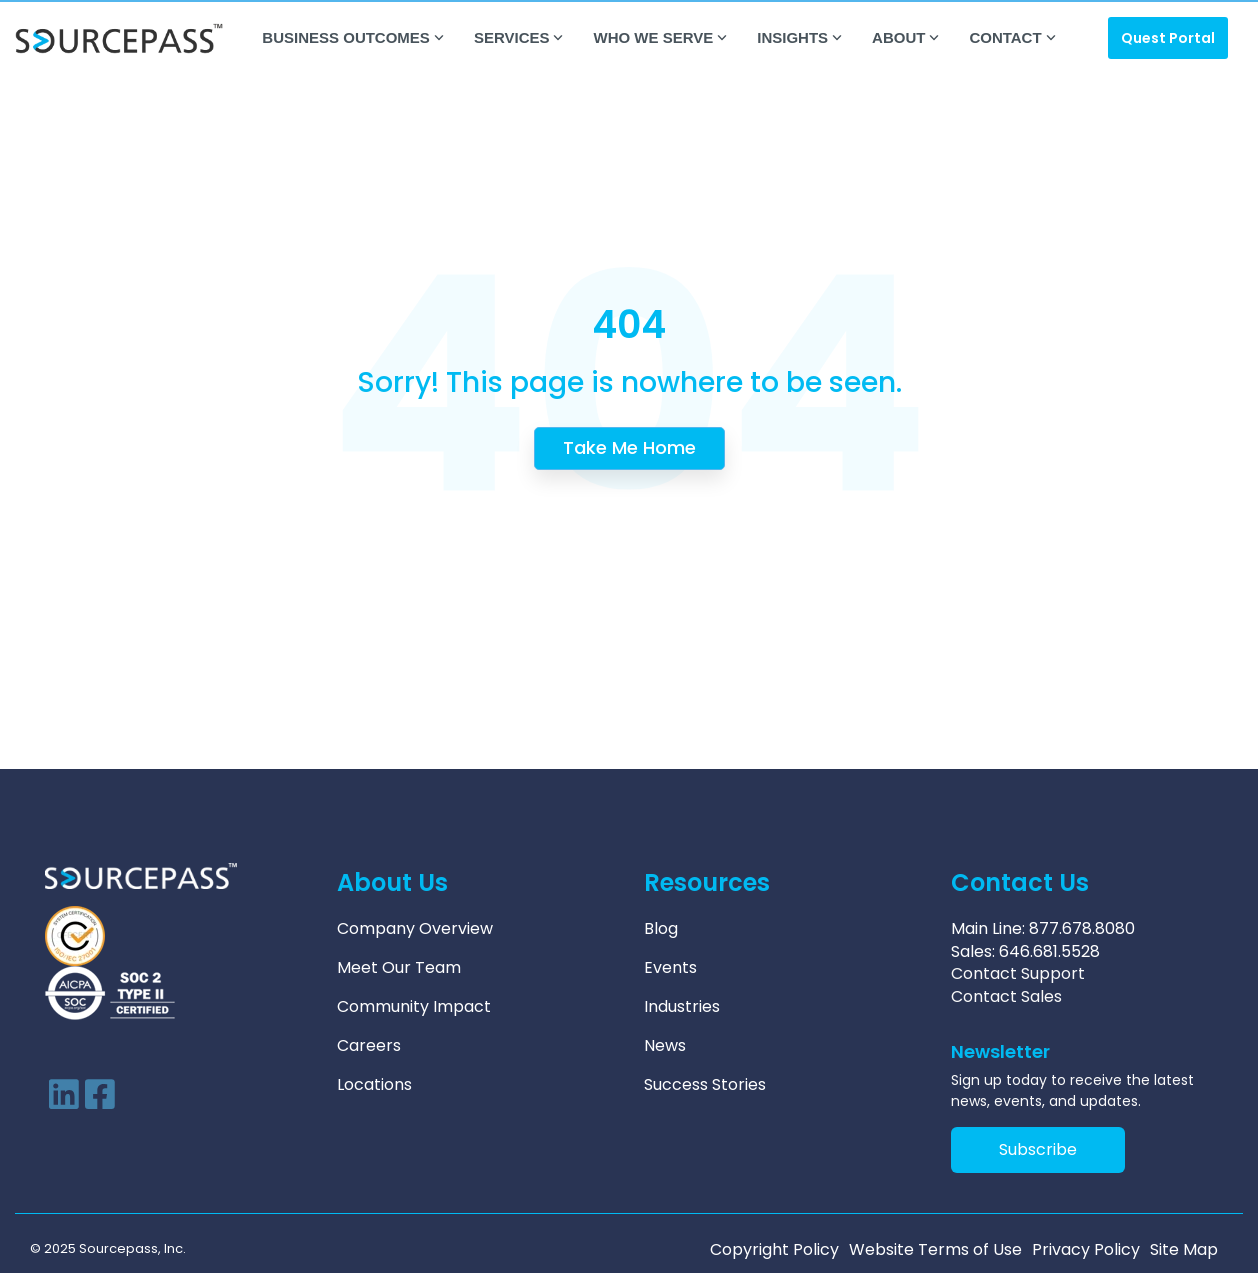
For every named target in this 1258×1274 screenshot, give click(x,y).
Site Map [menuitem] (1184, 1250)
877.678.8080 (1082, 928)
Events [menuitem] (670, 968)
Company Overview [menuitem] (415, 929)
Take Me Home (629, 447)
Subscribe (1038, 1149)
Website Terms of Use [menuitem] (935, 1250)
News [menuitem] (665, 1046)
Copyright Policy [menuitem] (774, 1250)
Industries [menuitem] (682, 1007)
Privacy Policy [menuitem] (1086, 1250)
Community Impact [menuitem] (414, 1007)
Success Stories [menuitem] (705, 1085)
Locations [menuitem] (374, 1085)
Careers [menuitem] (369, 1046)
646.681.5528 (1049, 951)
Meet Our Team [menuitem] (399, 968)
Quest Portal (1168, 38)
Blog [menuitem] (661, 929)
